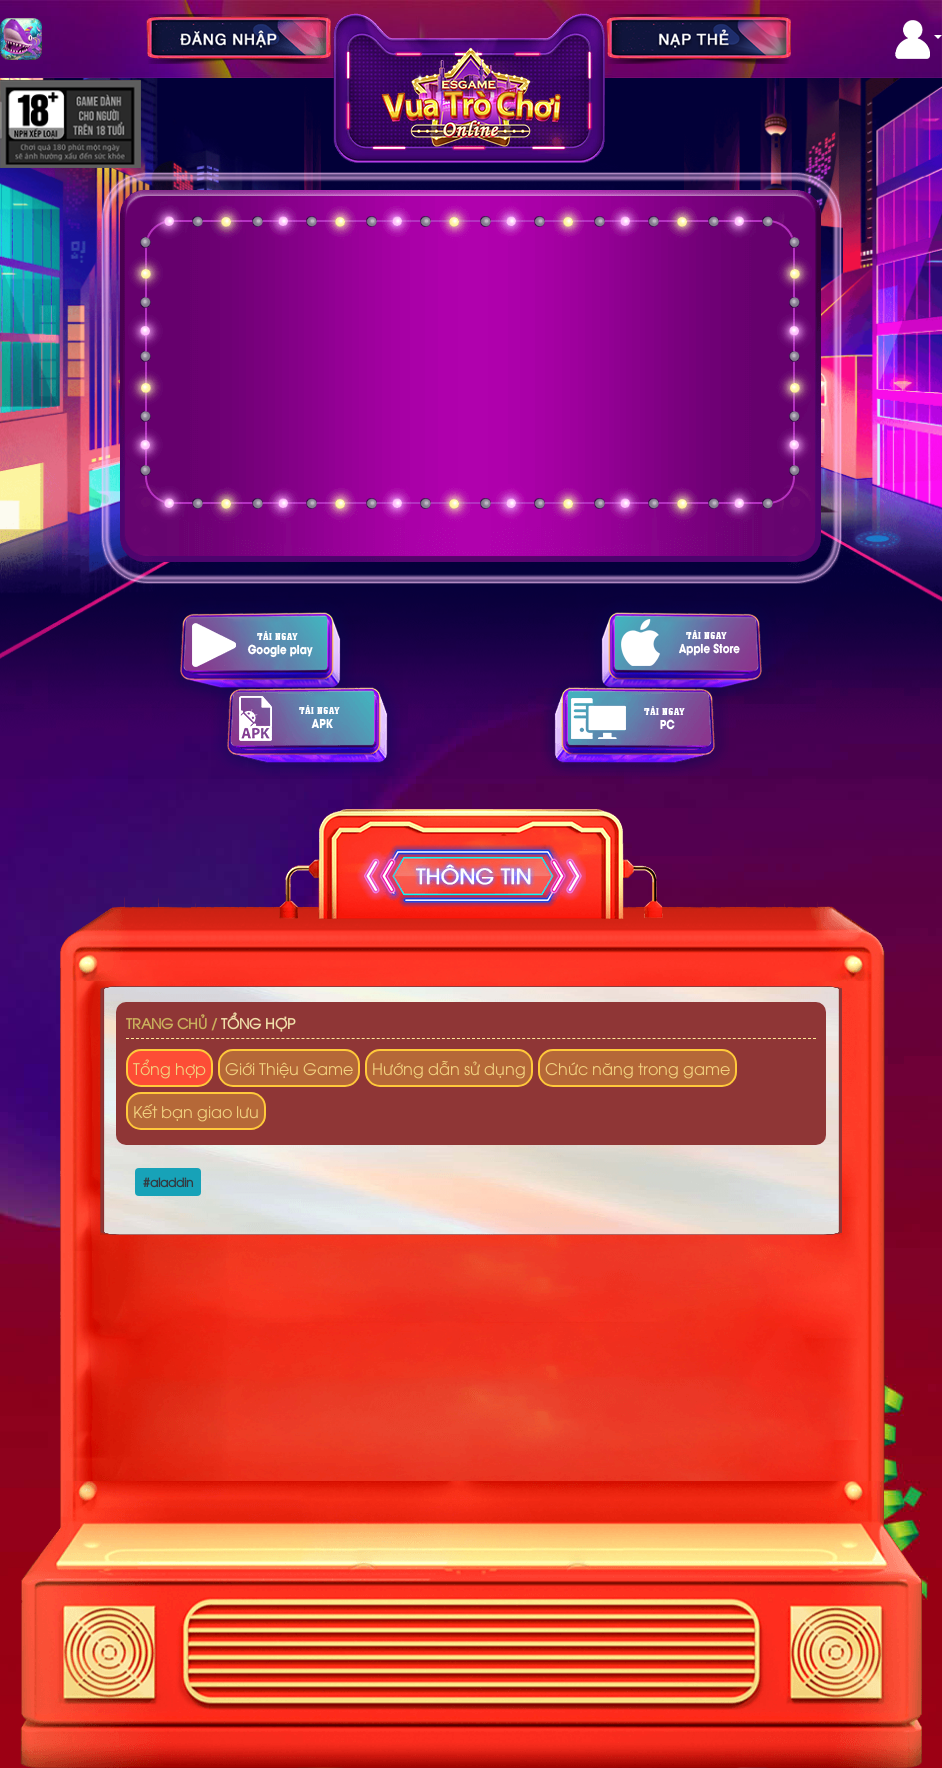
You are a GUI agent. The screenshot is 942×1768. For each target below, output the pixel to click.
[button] (918, 39)
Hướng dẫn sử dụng (449, 1068)
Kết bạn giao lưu (196, 1111)
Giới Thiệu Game (289, 1068)
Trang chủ (166, 1022)
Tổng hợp (258, 1022)
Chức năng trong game (637, 1068)
